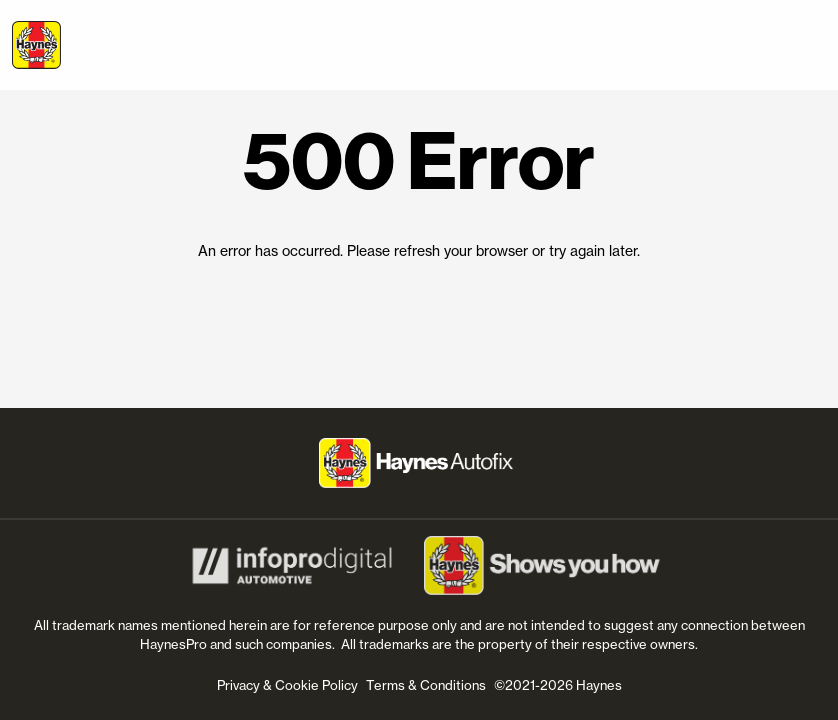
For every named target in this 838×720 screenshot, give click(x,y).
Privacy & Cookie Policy (287, 685)
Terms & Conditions (426, 685)
